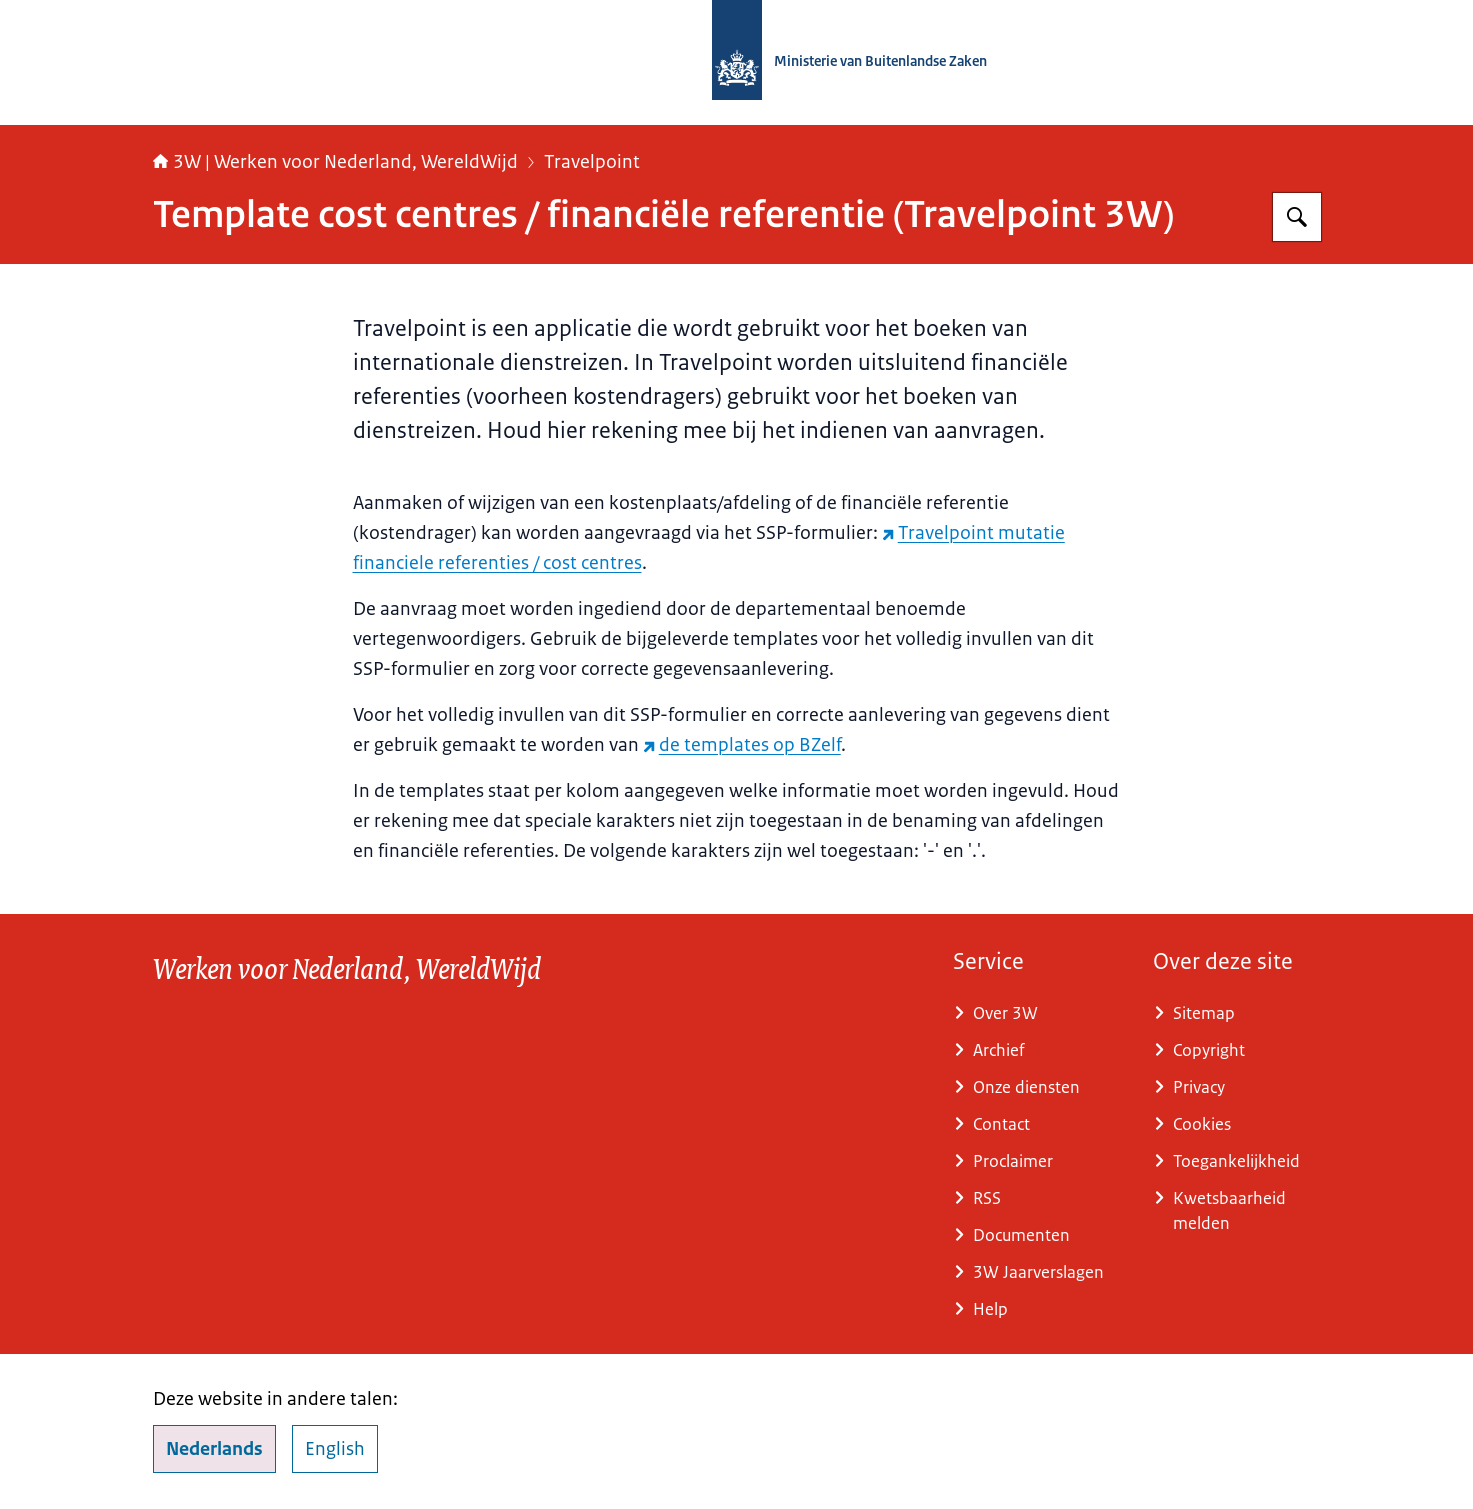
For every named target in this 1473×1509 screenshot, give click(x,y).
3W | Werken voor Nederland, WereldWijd (335, 162)
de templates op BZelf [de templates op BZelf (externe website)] (742, 745)
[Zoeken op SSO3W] (1297, 217)
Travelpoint (592, 162)
